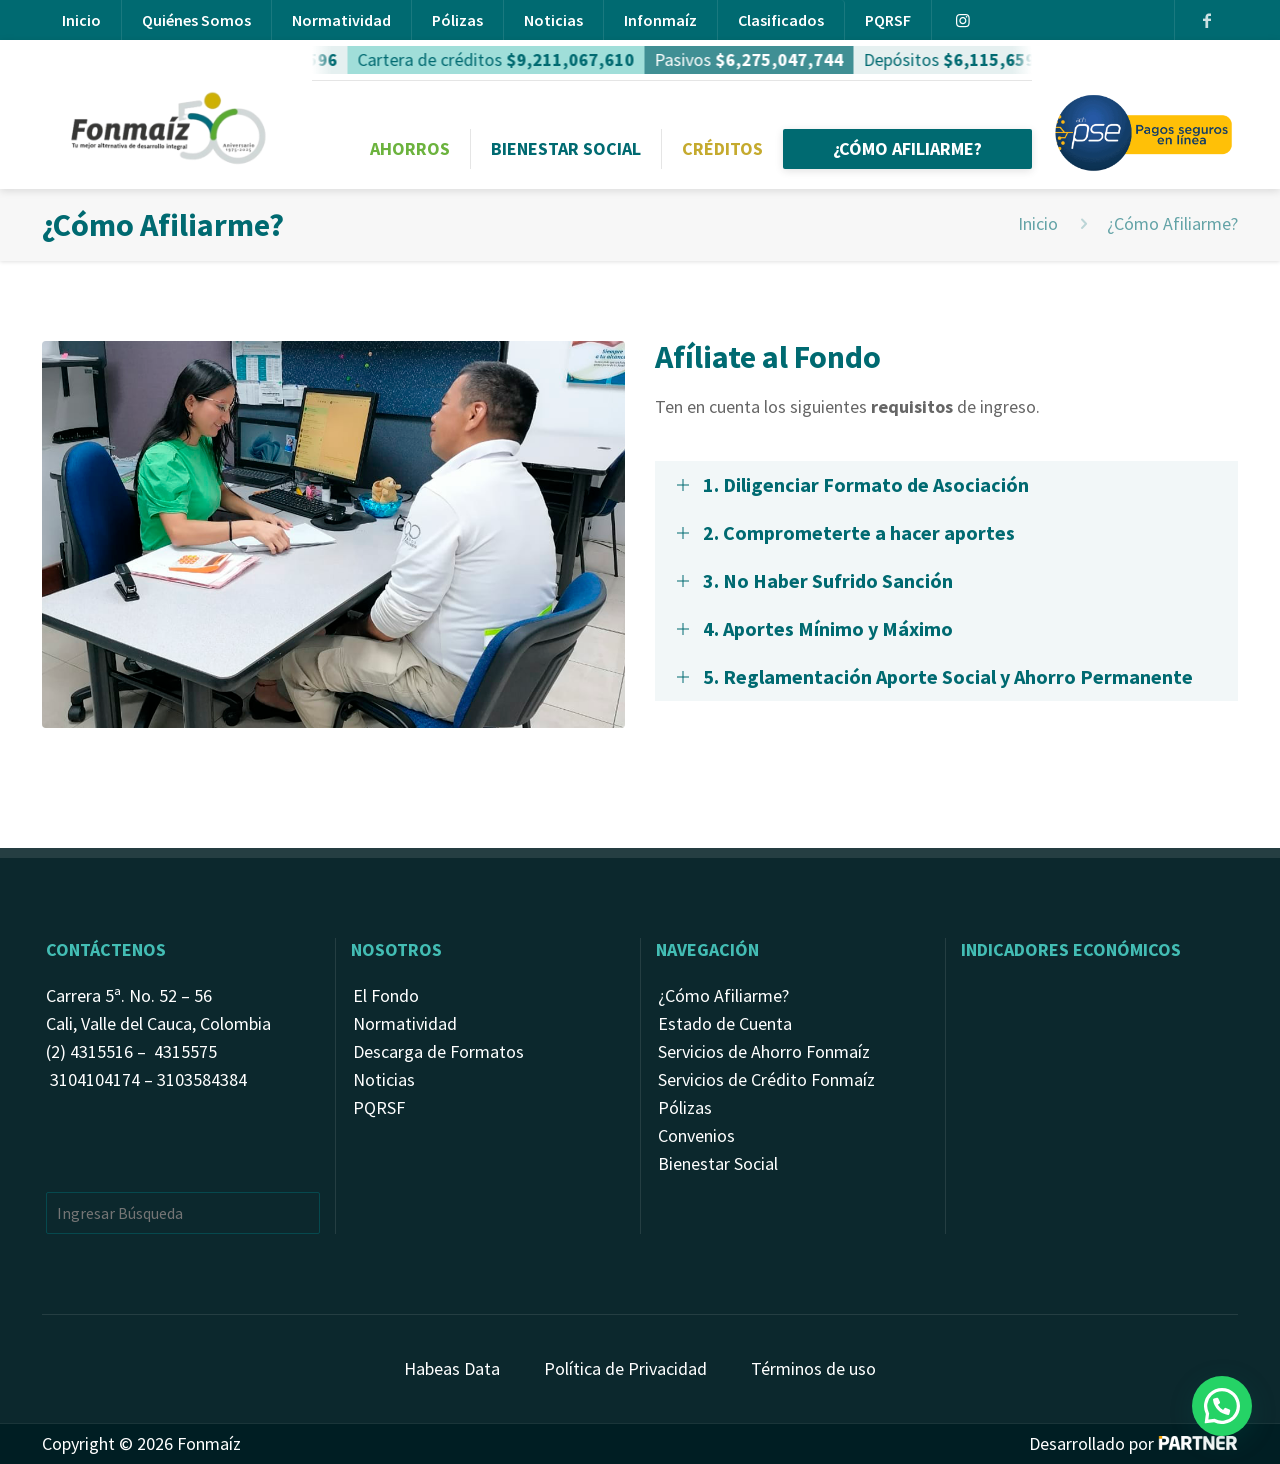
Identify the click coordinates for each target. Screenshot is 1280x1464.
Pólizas (457, 20)
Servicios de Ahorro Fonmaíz (764, 1051)
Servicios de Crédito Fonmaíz (766, 1079)
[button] (1222, 1406)
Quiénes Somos (196, 20)
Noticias (553, 20)
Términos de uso (813, 1368)
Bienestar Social (718, 1163)
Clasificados (781, 20)
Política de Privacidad (625, 1368)
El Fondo (386, 995)
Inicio (81, 20)
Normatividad (341, 20)
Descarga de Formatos (438, 1051)
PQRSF (888, 20)
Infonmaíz (660, 20)
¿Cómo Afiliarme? (723, 995)
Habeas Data (452, 1368)
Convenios (696, 1135)
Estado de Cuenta (725, 1023)
